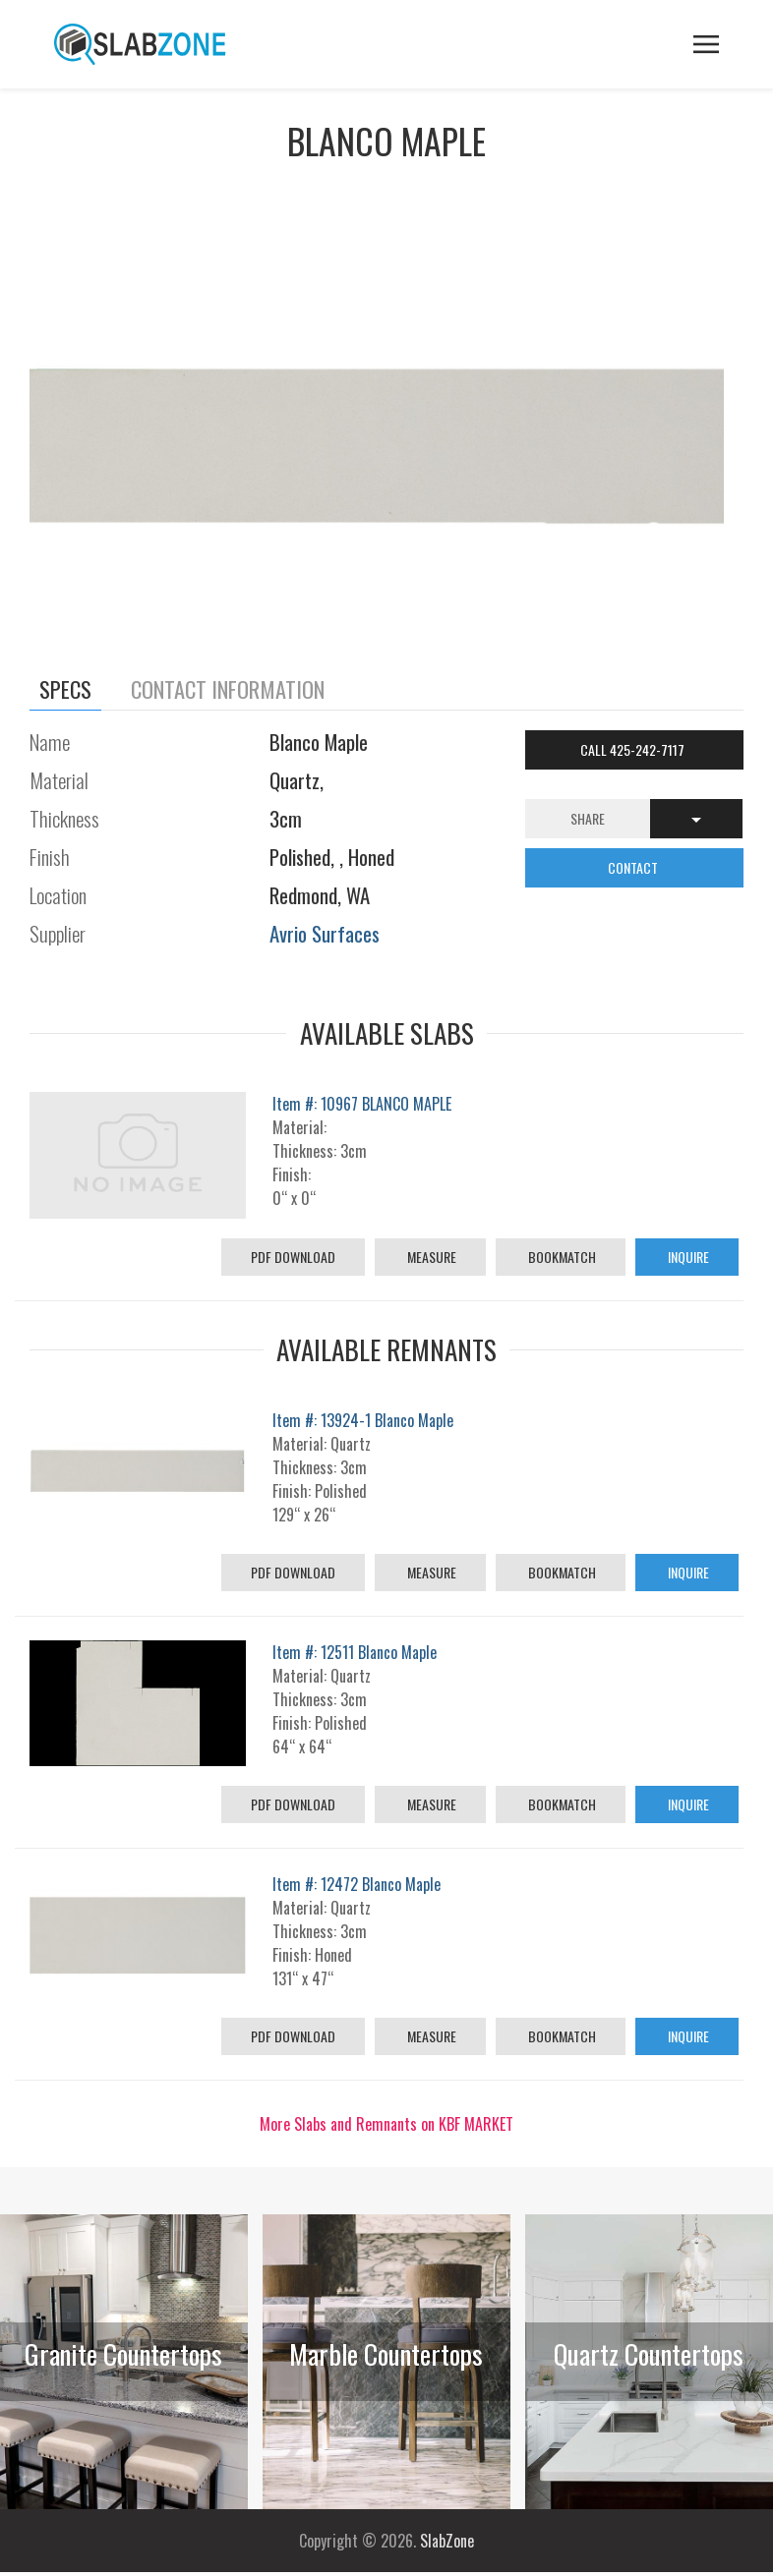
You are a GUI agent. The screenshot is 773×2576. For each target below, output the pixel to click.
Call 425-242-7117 (633, 749)
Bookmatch (560, 1256)
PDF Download (293, 1256)
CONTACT (634, 867)
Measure (430, 1256)
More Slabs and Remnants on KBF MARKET (386, 2124)
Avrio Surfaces (324, 933)
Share (587, 818)
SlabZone (447, 2540)
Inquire (687, 1256)
